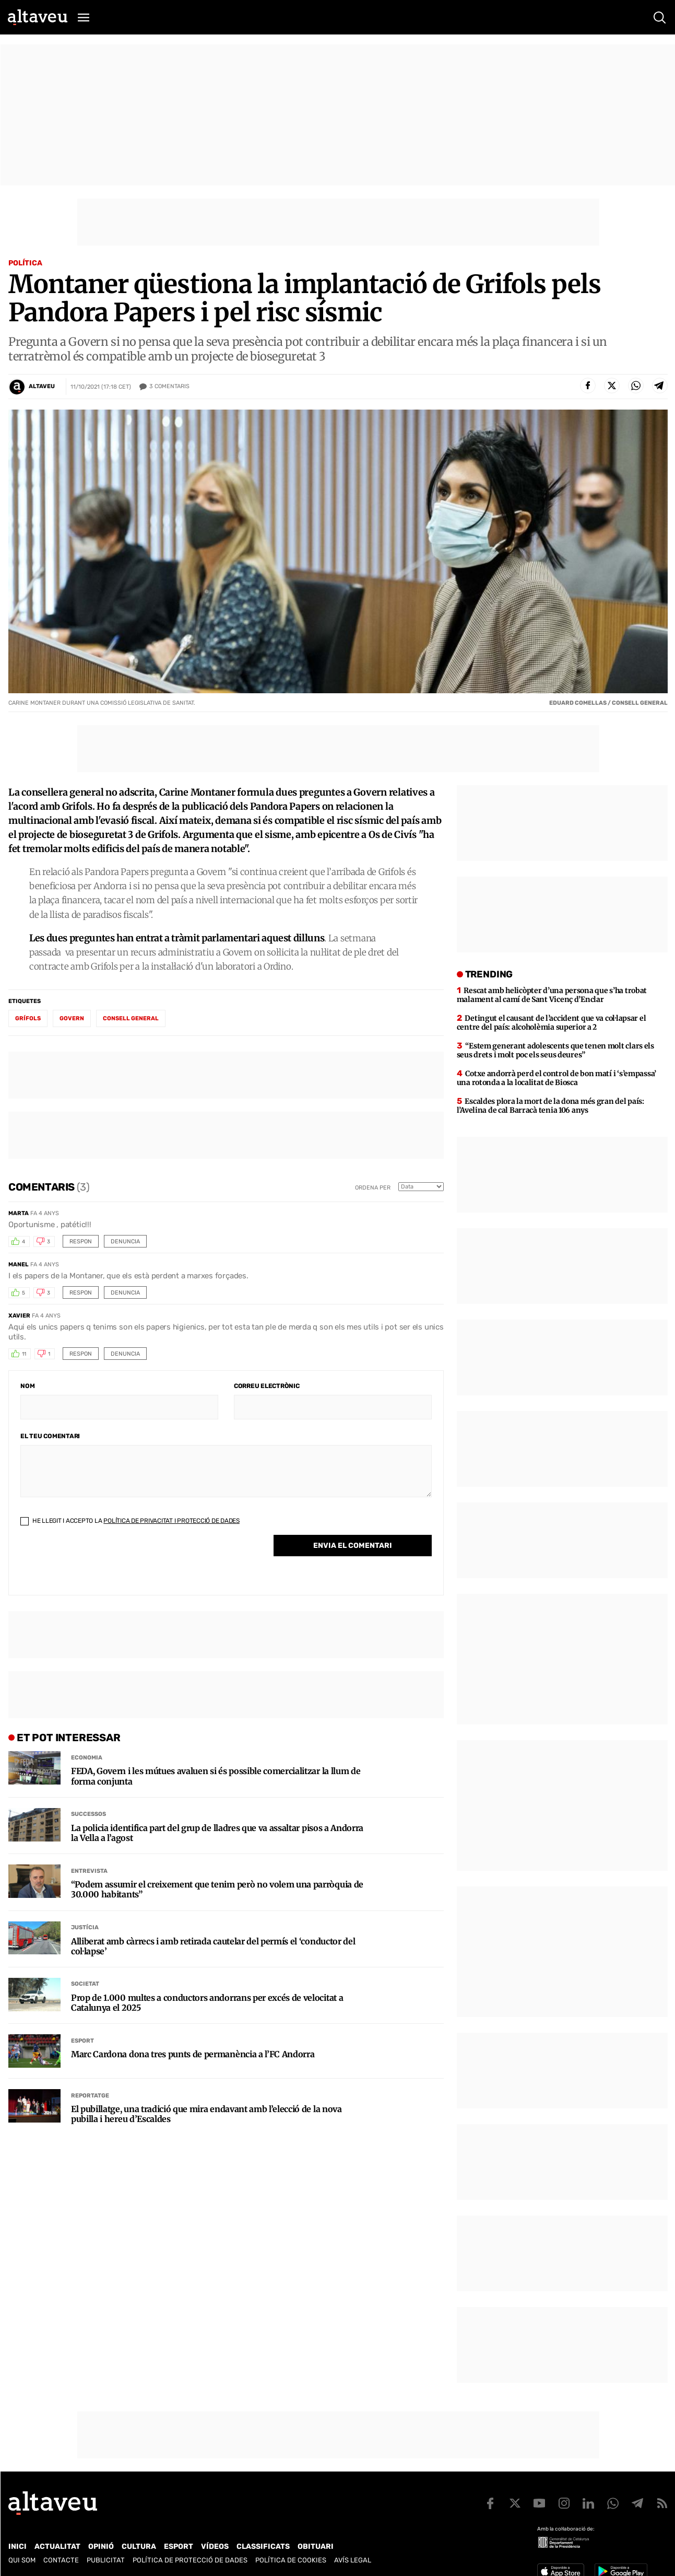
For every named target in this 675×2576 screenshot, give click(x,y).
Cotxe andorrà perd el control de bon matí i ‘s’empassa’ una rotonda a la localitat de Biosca (556, 1078)
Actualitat (57, 2546)
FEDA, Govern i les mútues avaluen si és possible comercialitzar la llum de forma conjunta (215, 1776)
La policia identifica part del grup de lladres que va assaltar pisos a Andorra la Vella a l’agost (217, 1833)
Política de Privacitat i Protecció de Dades (171, 1520)
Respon (80, 1241)
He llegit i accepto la (130, 1520)
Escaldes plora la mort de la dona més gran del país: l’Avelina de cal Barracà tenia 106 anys (550, 1106)
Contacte (61, 2560)
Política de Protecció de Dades (190, 2560)
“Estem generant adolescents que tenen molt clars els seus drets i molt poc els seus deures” (555, 1050)
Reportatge (90, 2095)
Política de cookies (290, 2560)
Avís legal (352, 2560)
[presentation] (99, 1563)
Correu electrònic (267, 1386)
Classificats (263, 2546)
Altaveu (42, 386)
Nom (27, 1386)
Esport (82, 2040)
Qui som (21, 2560)
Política (25, 263)
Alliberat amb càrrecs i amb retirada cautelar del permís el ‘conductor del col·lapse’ (213, 1946)
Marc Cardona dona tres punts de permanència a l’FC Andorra (192, 2054)
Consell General (131, 1018)
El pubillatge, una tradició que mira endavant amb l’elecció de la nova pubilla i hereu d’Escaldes (206, 2114)
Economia (86, 1757)
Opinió (101, 2546)
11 (24, 1354)
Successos (88, 1814)
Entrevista (89, 1871)
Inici (17, 2546)
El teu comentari (50, 1436)
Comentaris (169, 386)
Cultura (139, 2546)
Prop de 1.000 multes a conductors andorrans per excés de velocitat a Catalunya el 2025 (207, 2003)
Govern (72, 1018)
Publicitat (106, 2560)
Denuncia (125, 1241)
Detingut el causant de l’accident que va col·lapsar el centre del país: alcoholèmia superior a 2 (551, 1022)
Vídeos (215, 2546)
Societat (85, 1983)
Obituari (316, 2546)
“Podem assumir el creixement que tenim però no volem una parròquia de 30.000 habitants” (217, 1889)
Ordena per (372, 1187)
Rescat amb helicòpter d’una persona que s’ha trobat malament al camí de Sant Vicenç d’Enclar (552, 995)
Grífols (28, 1018)
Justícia (85, 1927)
